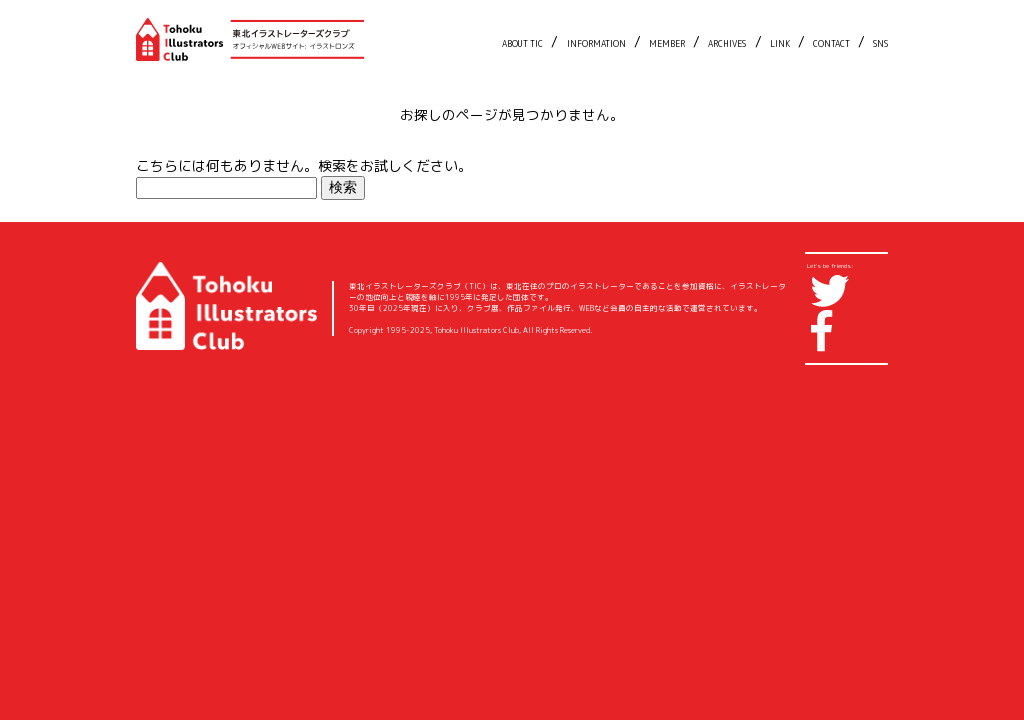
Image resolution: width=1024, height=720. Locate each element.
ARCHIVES (727, 44)
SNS (880, 44)
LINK (780, 44)
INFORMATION (596, 44)
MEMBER (667, 44)
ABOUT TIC (522, 44)
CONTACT (831, 44)
